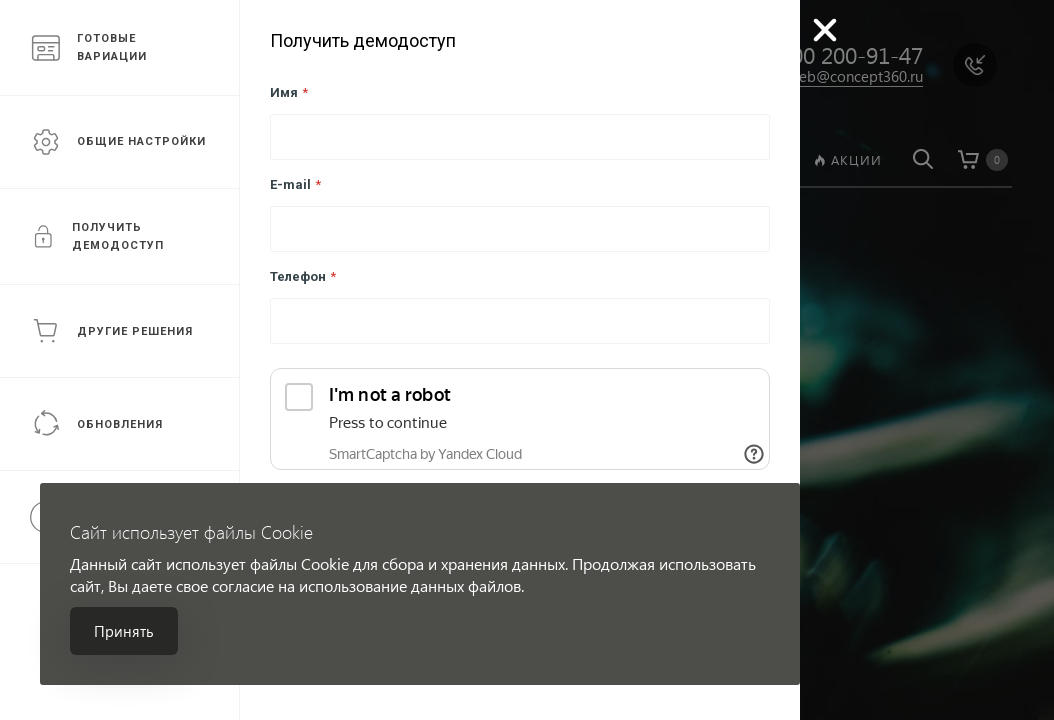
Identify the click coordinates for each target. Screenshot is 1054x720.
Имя (289, 92)
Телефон (303, 276)
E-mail (295, 184)
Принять (124, 631)
